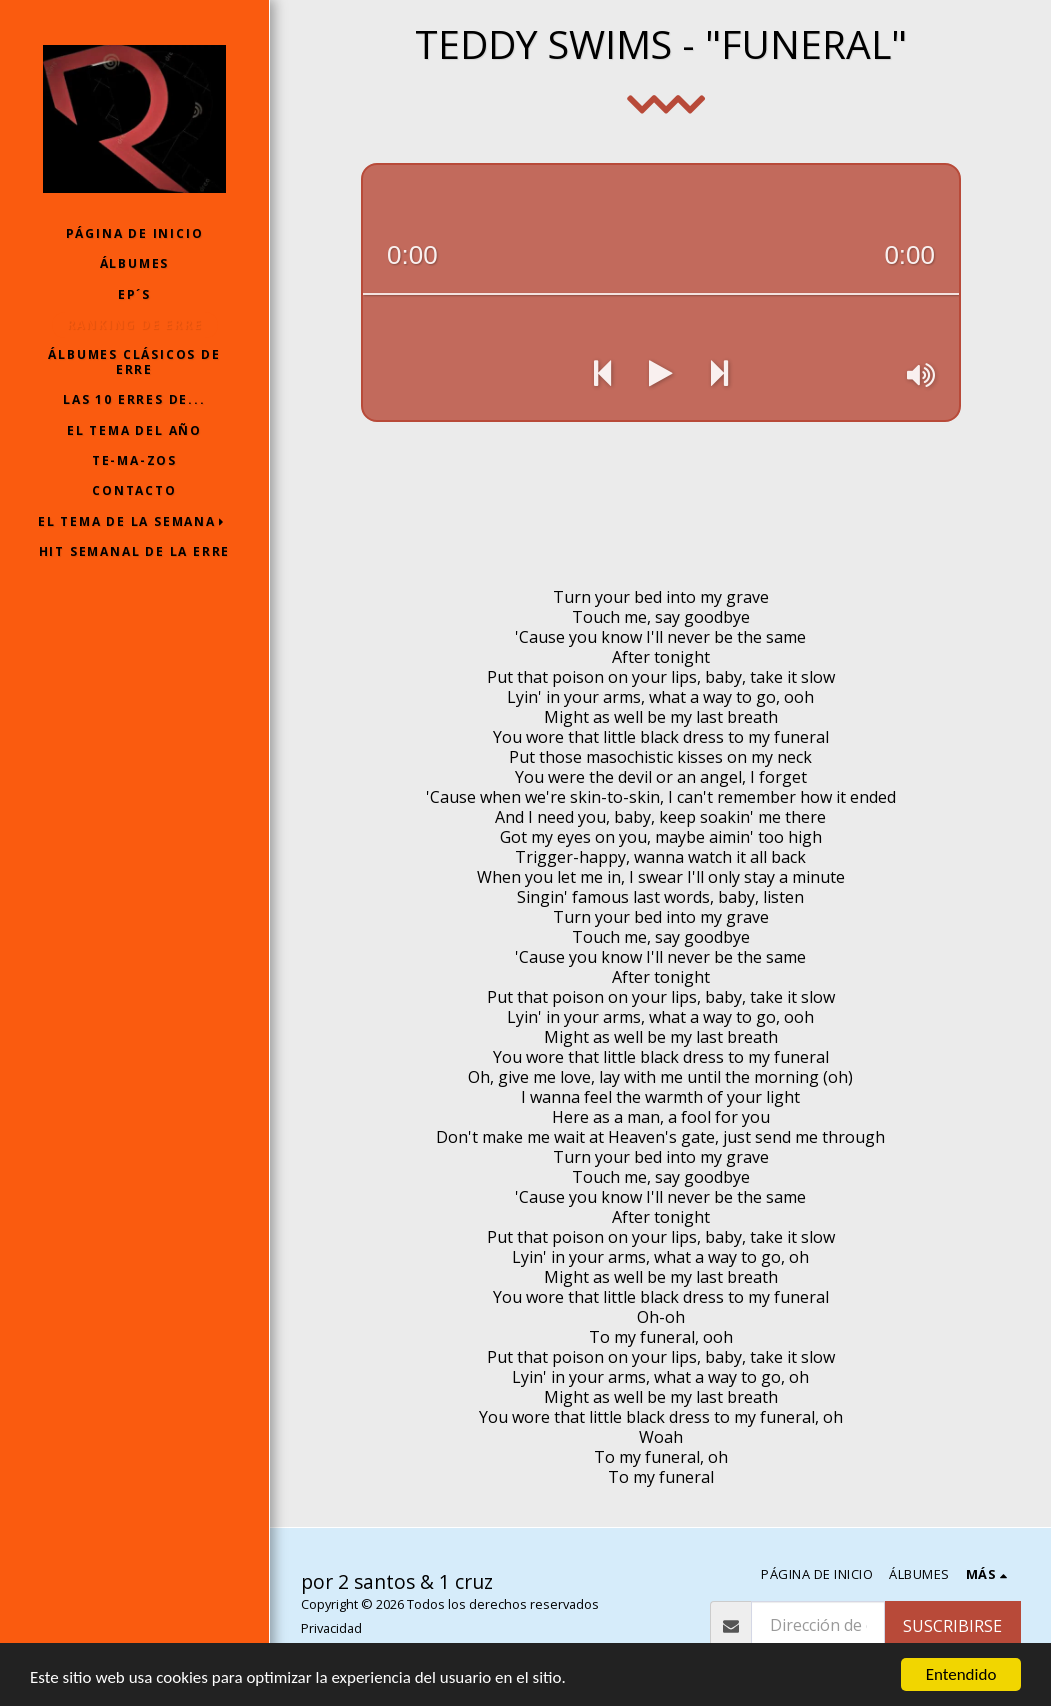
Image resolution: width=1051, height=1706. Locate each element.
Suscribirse (952, 1626)
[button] (135, 522)
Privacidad (331, 1628)
